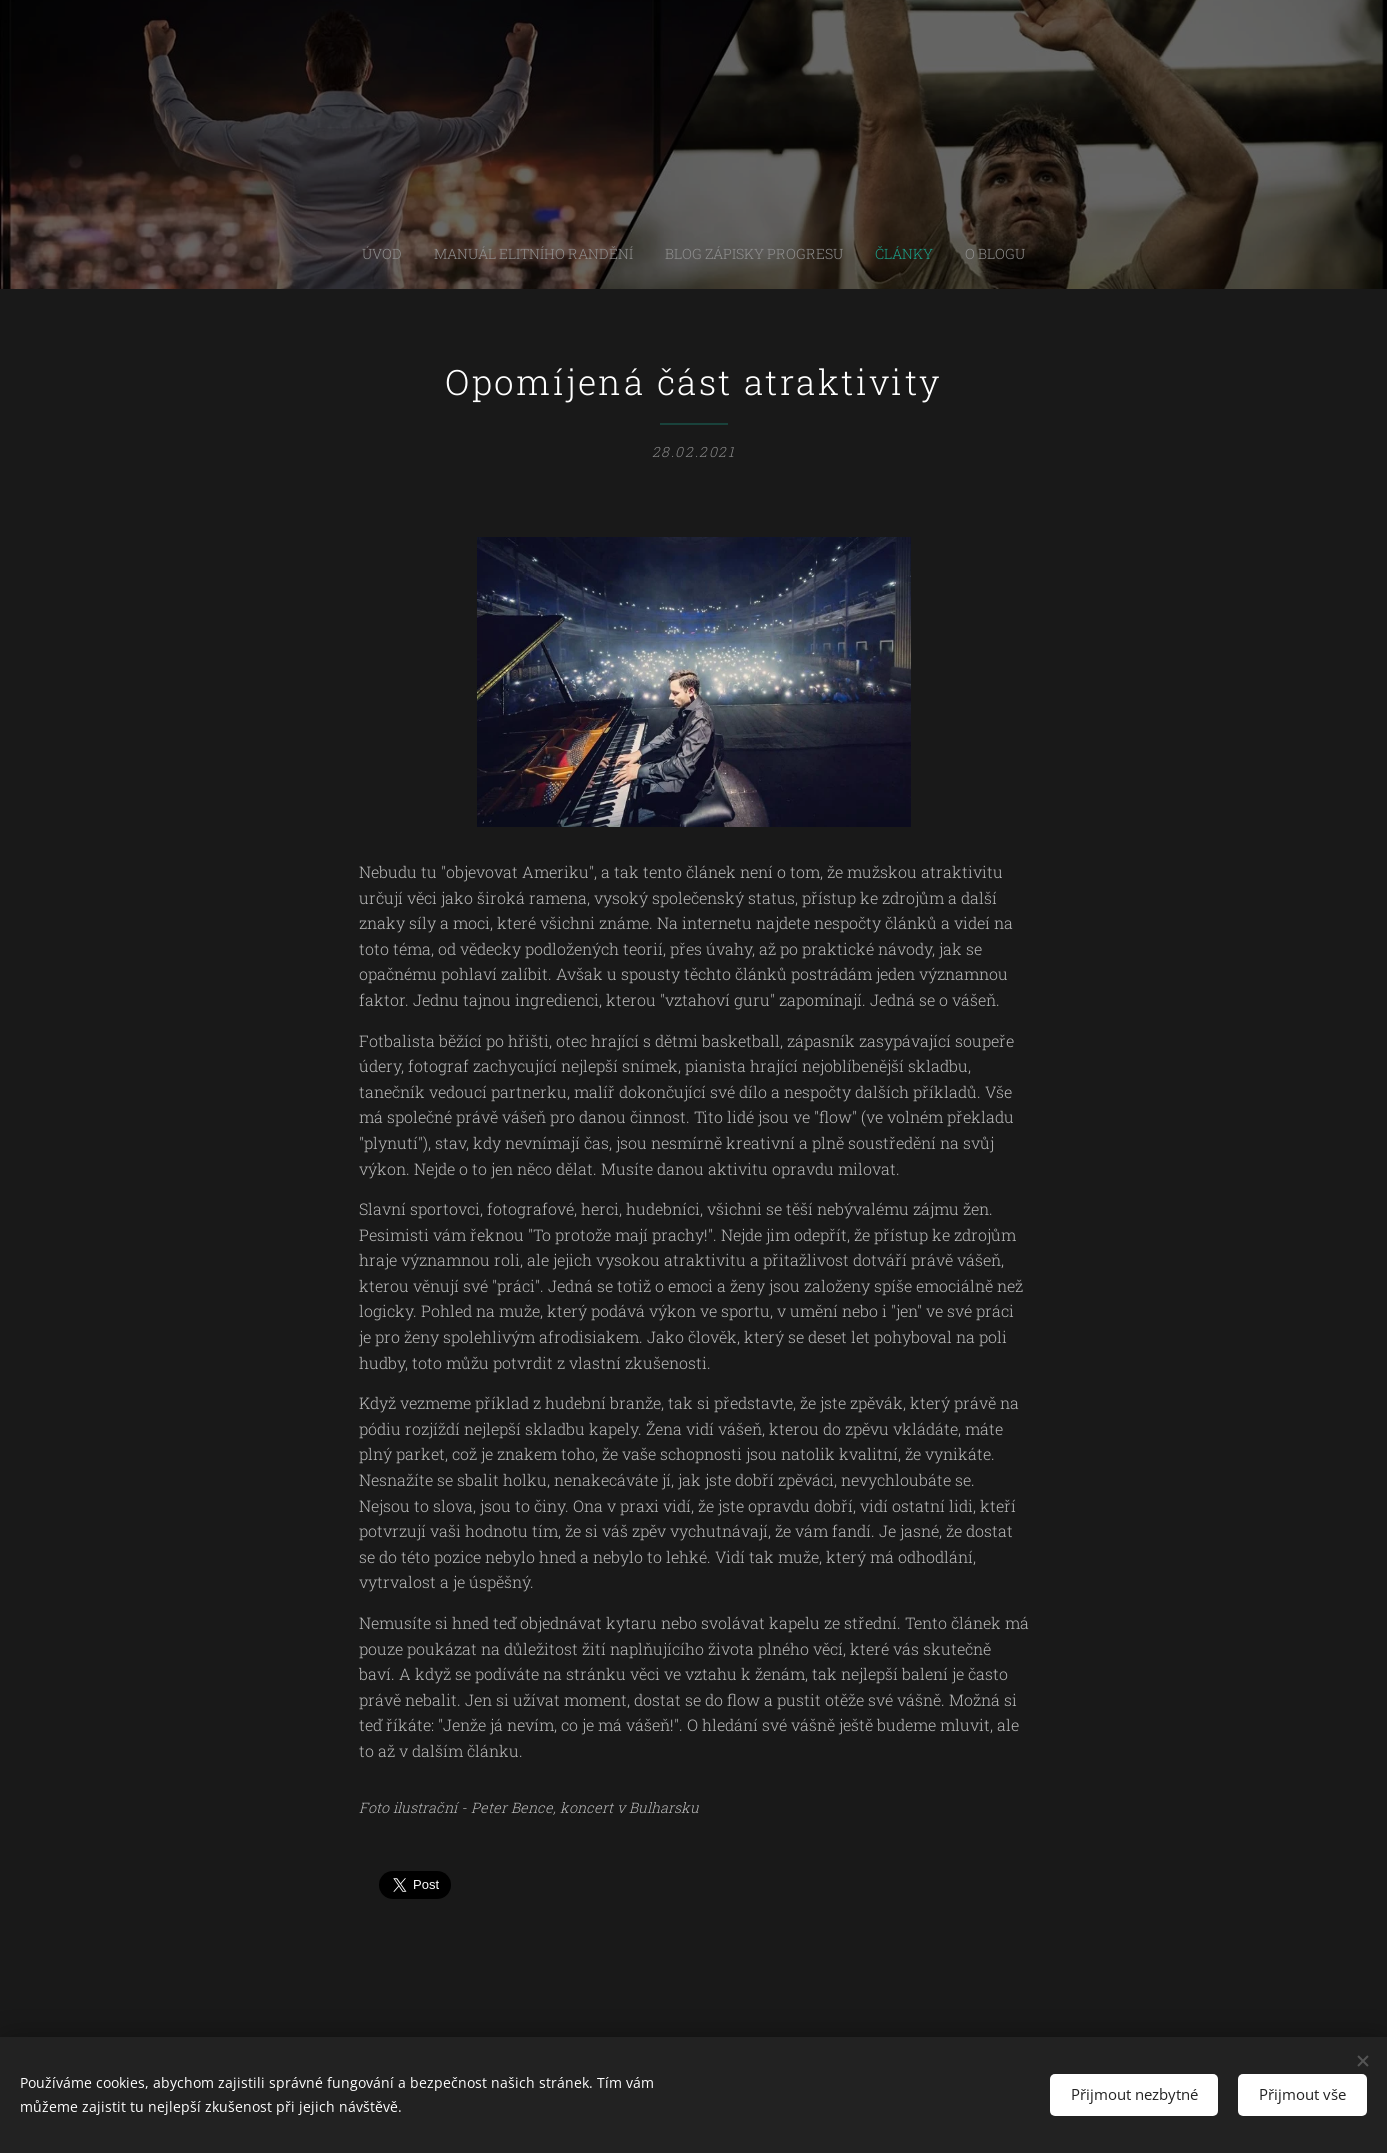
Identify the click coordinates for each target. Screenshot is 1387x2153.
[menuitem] (638, 254)
